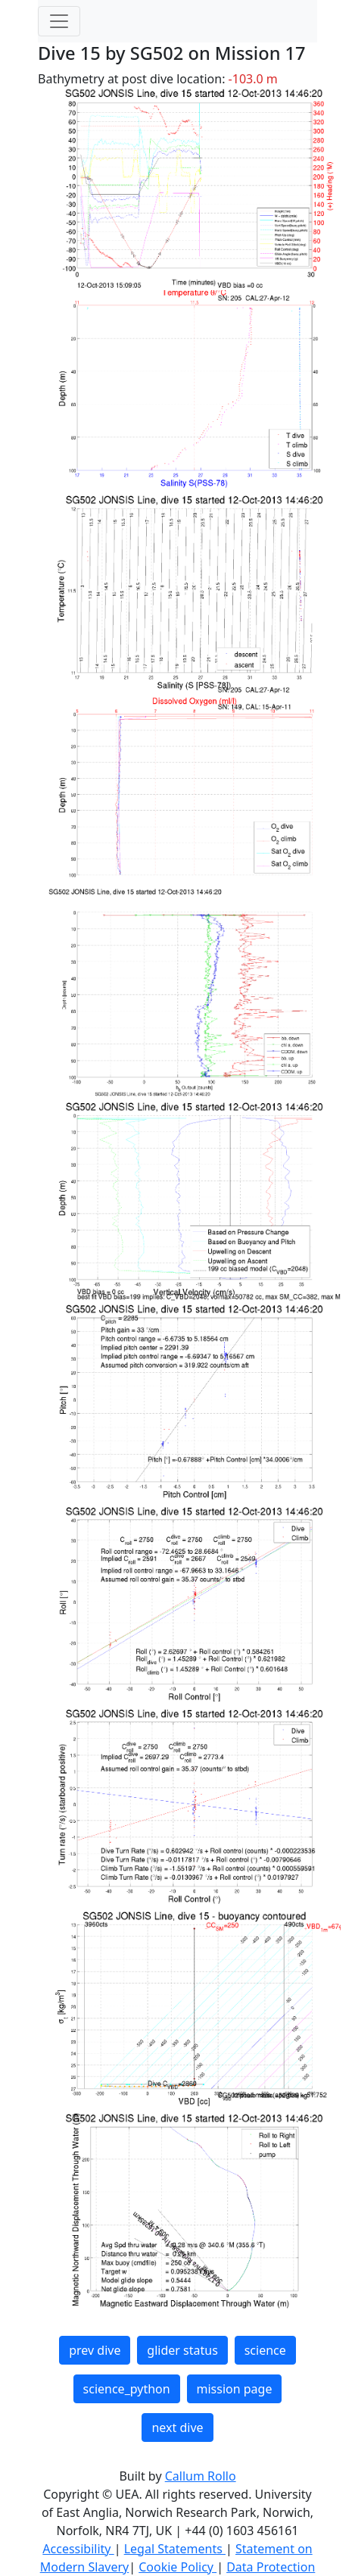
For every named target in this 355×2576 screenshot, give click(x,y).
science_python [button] (126, 2389)
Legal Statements (175, 2548)
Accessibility (78, 2548)
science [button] (265, 2350)
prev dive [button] (94, 2350)
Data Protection (270, 2567)
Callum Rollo (200, 2476)
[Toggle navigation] (59, 21)
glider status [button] (182, 2350)
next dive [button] (177, 2427)
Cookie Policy (177, 2567)
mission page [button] (234, 2389)
